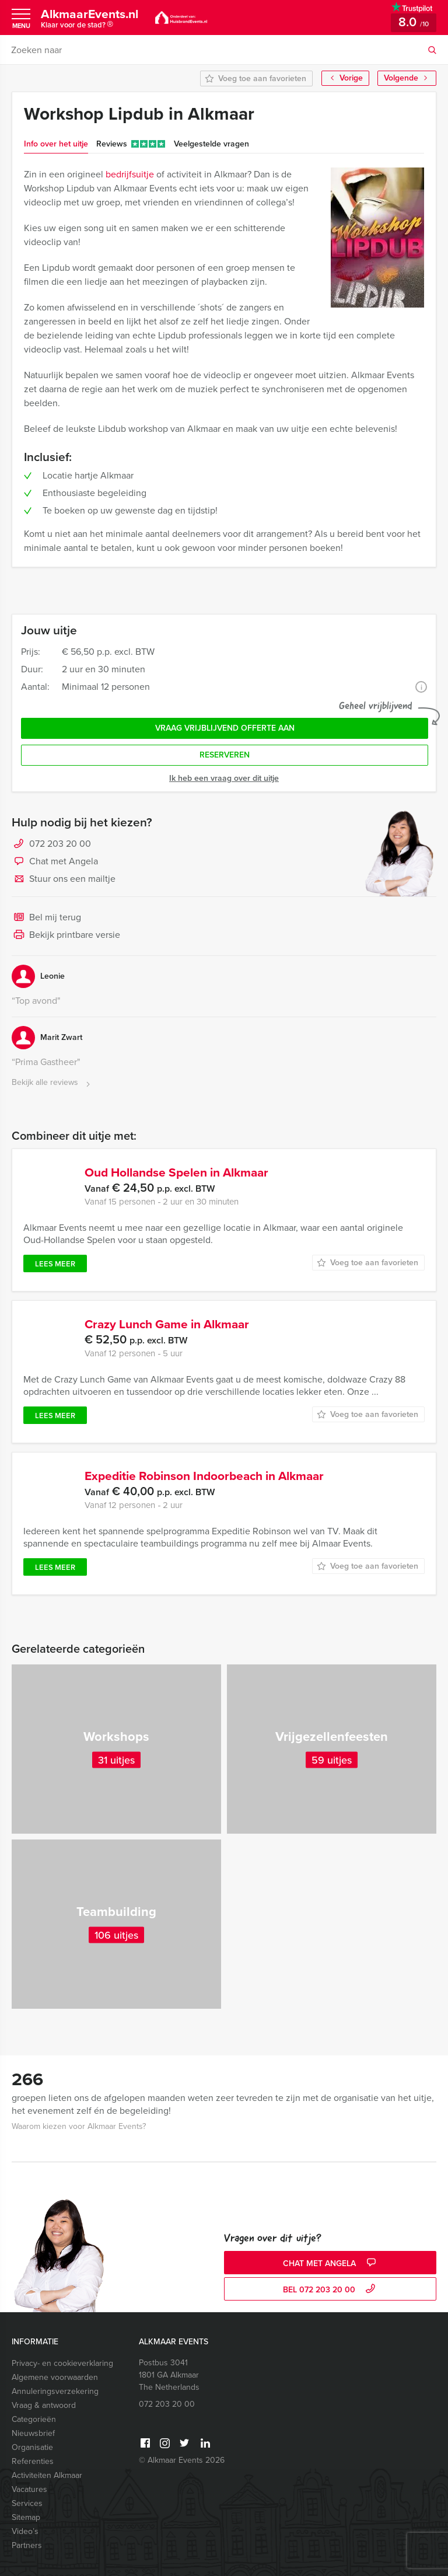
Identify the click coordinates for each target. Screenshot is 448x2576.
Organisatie (32, 2447)
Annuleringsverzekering (55, 2391)
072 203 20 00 (60, 843)
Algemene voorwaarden (55, 2377)
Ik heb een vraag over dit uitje (224, 778)
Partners (27, 2545)
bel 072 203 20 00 (330, 2289)
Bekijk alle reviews (52, 1083)
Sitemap (26, 2517)
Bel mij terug (46, 918)
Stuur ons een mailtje (64, 879)
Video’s (25, 2531)
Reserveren (225, 755)
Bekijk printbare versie (66, 935)
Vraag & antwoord (44, 2405)
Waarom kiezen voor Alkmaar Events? (79, 2126)
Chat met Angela (55, 862)
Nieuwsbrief (33, 2433)
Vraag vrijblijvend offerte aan (225, 728)
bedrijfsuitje (130, 174)
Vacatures (29, 2489)
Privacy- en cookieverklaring (62, 2363)
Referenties (33, 2461)
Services (27, 2503)
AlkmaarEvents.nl (92, 19)
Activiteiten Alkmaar (47, 2475)
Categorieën (34, 2419)
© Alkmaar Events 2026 (182, 2460)
